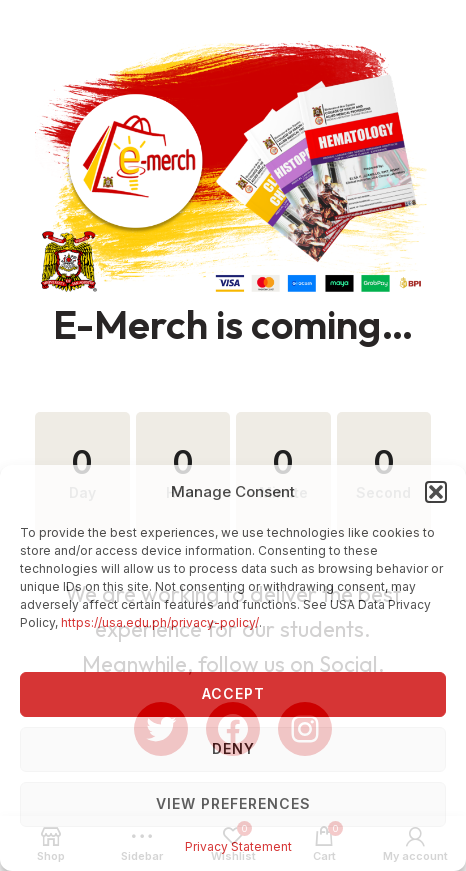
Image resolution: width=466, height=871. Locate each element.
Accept (233, 693)
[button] (436, 492)
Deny (233, 748)
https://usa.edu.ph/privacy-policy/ (160, 622)
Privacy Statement (238, 846)
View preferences (233, 803)
